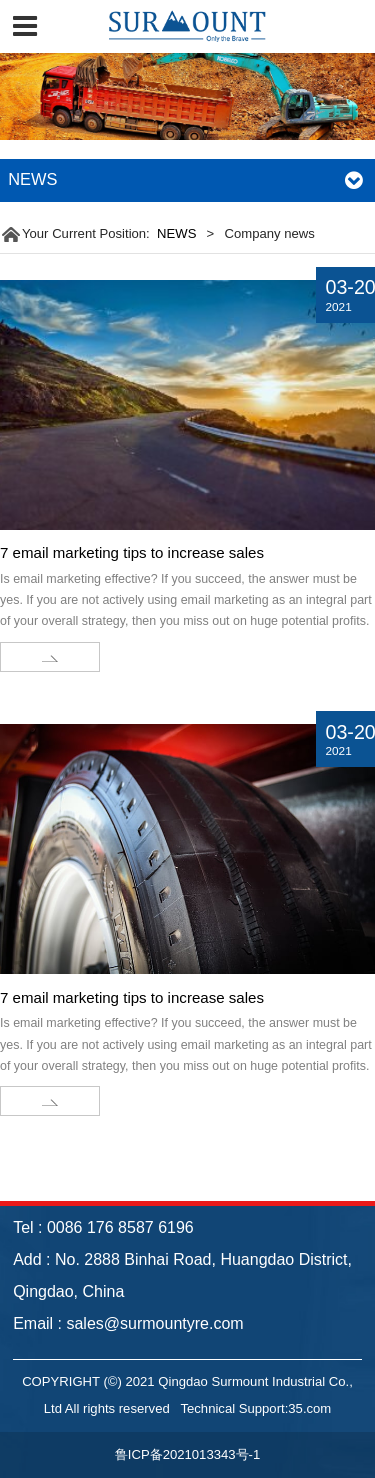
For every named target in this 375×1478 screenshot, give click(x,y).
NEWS (176, 233)
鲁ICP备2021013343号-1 (187, 1454)
